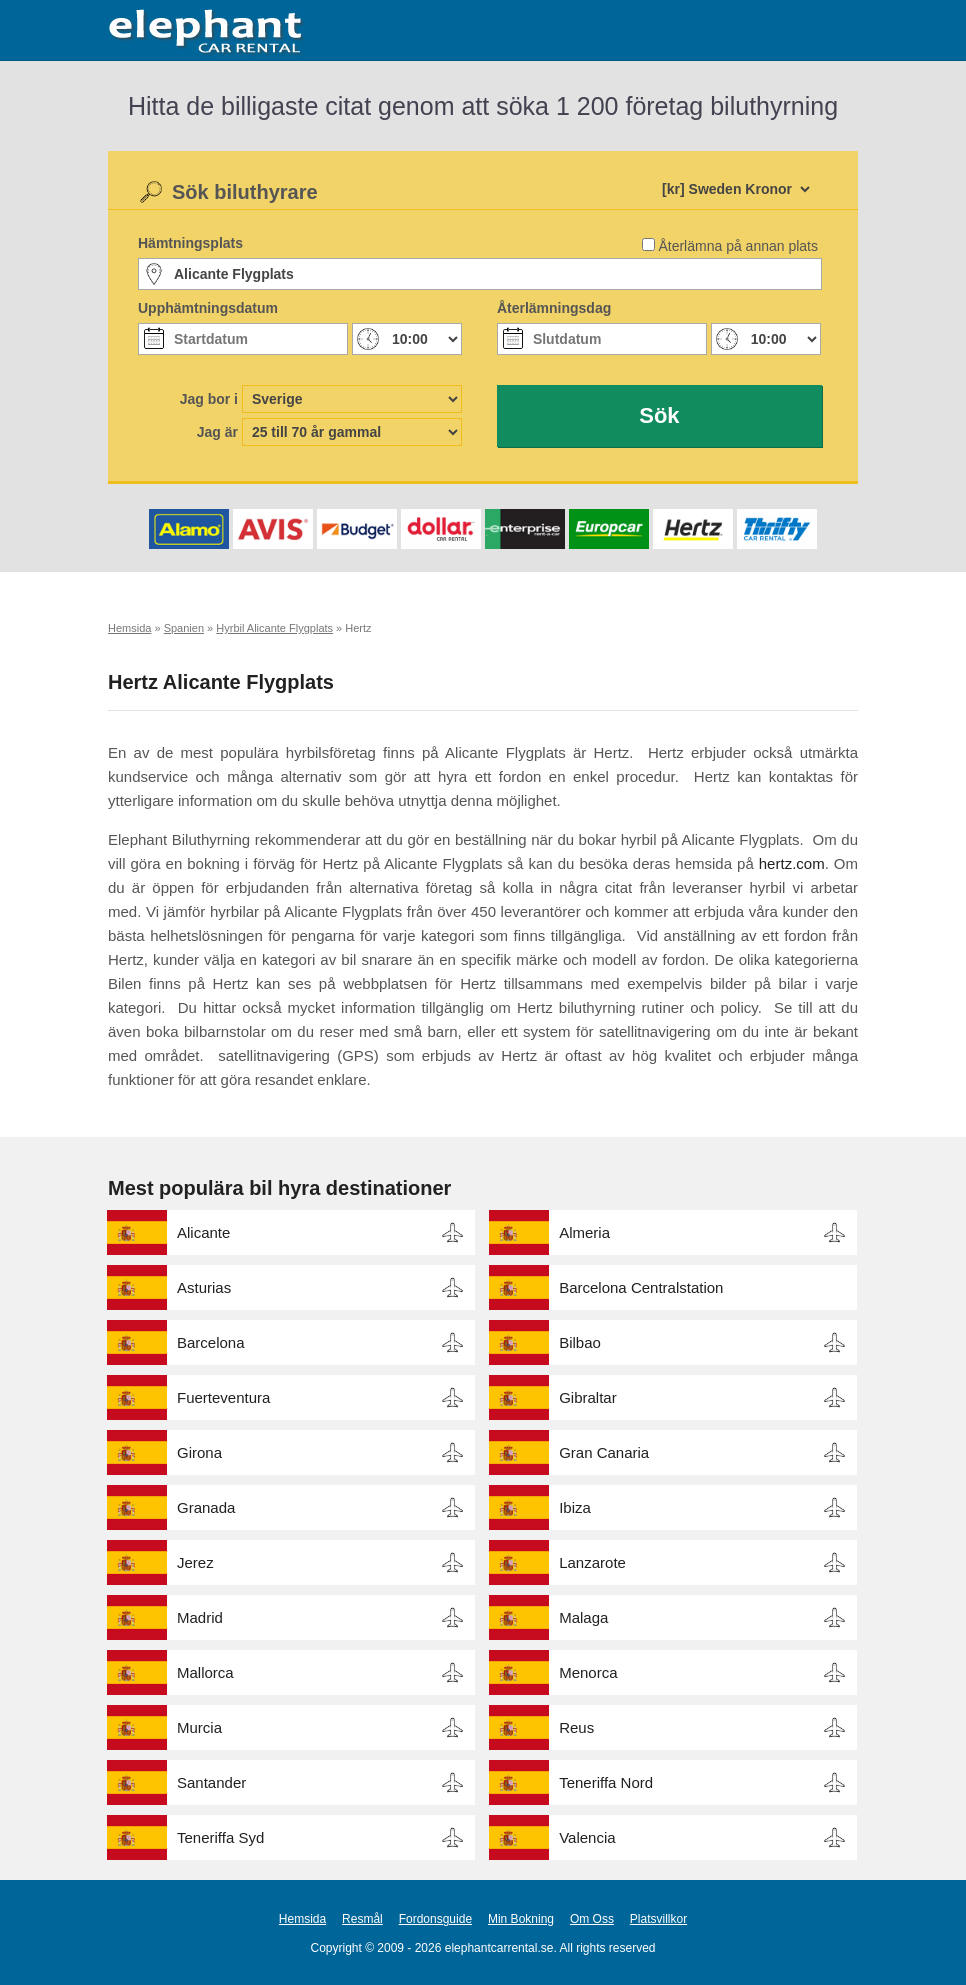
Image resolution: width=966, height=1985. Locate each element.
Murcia (199, 1727)
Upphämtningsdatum (208, 308)
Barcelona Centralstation (641, 1287)
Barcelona (211, 1342)
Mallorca (205, 1672)
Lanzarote (592, 1562)
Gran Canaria (604, 1452)
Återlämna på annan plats (738, 246)
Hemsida (302, 1919)
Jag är (217, 432)
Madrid (200, 1617)
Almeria (584, 1232)
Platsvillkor (658, 1919)
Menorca (588, 1672)
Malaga (583, 1617)
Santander (211, 1782)
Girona (199, 1452)
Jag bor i (209, 399)
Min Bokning (521, 1919)
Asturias (204, 1287)
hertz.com (792, 863)
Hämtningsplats (190, 243)
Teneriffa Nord (606, 1782)
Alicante (203, 1232)
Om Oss (592, 1919)
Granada (206, 1507)
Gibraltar (588, 1397)
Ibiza (575, 1507)
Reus (576, 1727)
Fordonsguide (435, 1919)
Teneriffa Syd (220, 1837)
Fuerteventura (223, 1397)
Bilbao (580, 1342)
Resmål (362, 1919)
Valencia (587, 1837)
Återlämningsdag (554, 308)
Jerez (195, 1562)
